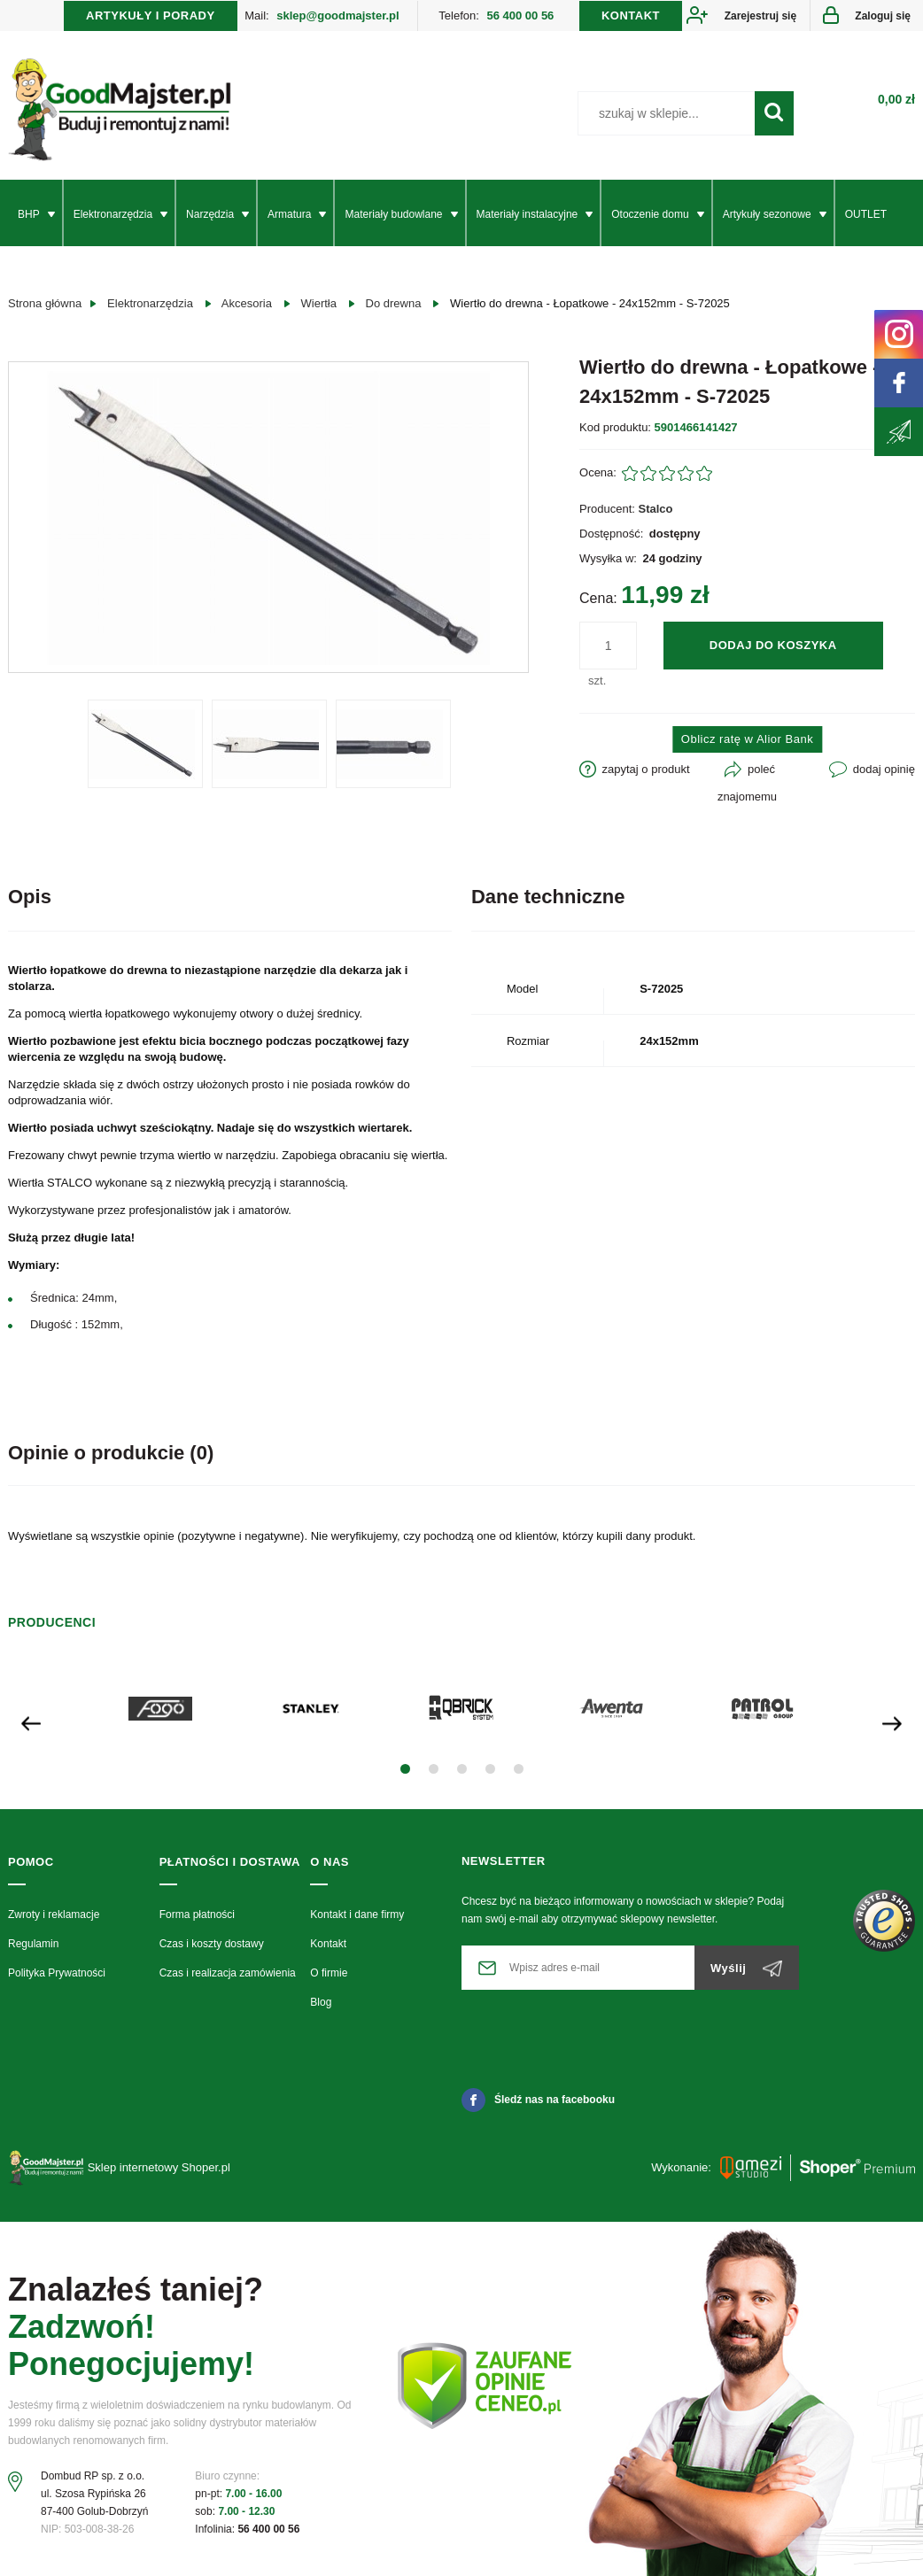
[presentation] (31, 1721)
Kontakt (328, 1944)
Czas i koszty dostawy (211, 1944)
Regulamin (33, 1944)
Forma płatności (197, 1914)
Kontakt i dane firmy (357, 1914)
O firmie (328, 1973)
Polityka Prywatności (56, 1973)
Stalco (656, 508)
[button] (405, 1769)
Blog (320, 2002)
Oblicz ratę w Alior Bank (747, 739)
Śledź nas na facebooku (538, 2099)
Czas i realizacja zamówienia (227, 1973)
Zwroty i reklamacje (53, 1914)
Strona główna (44, 303)
